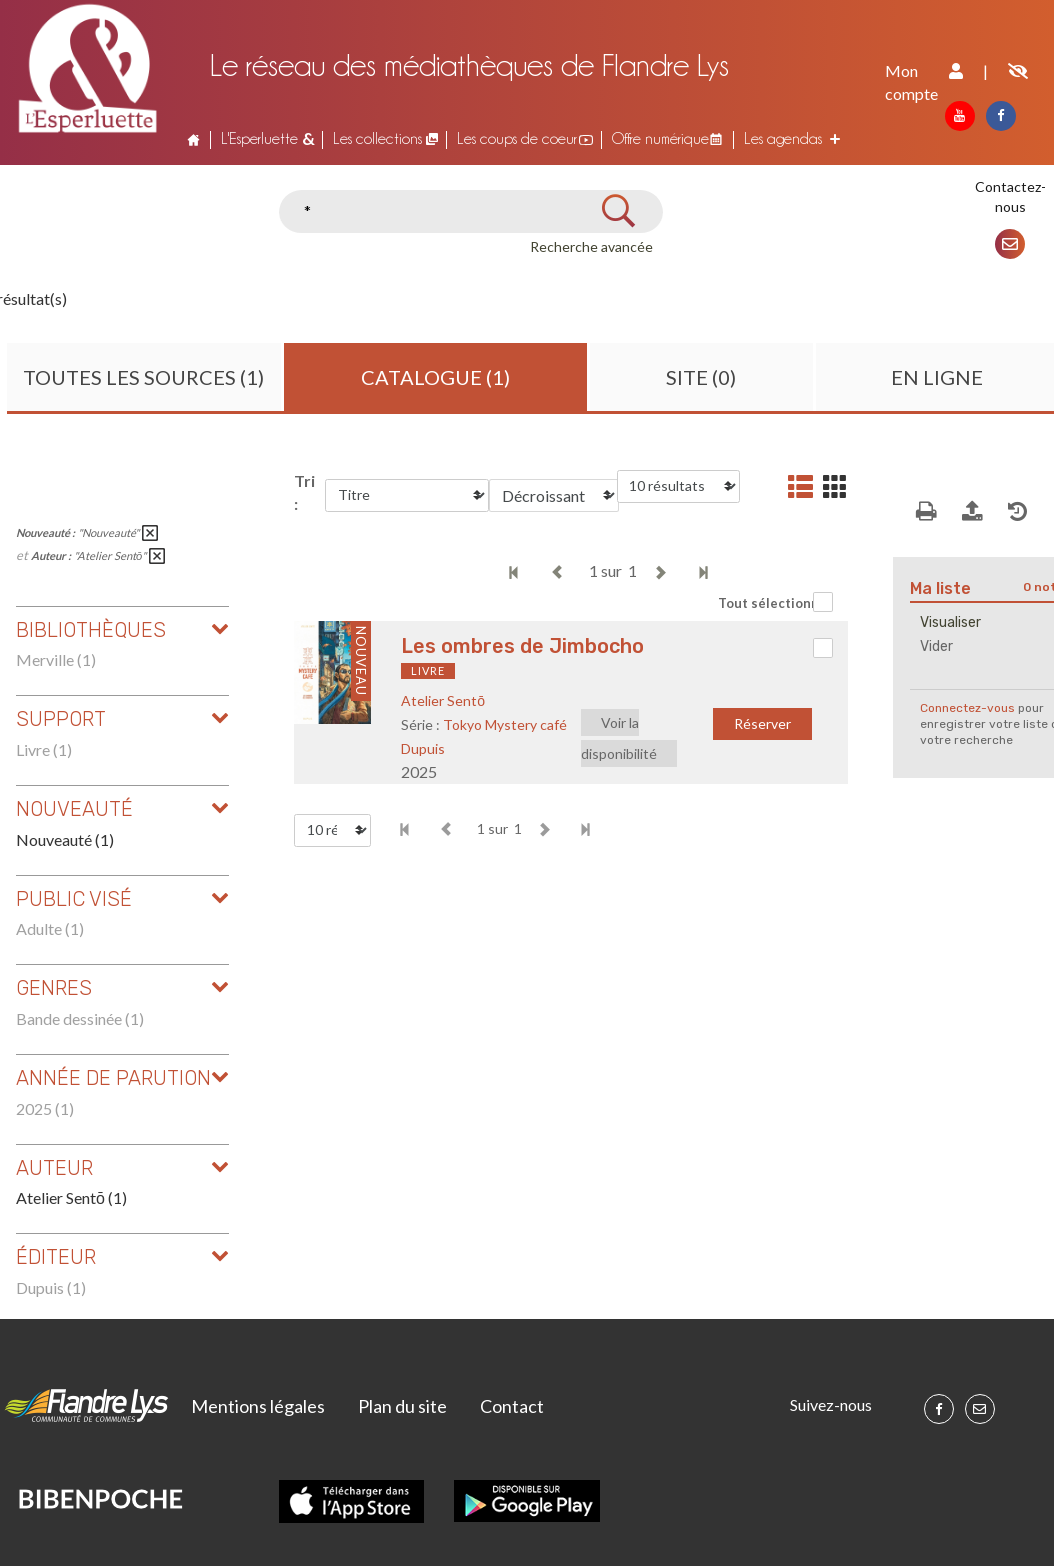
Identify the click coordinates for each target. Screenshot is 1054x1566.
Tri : (304, 492)
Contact (512, 1406)
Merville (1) (56, 659)
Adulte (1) (50, 928)
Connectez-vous (967, 708)
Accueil (193, 139)
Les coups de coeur (517, 138)
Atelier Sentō (443, 700)
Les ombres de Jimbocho (522, 646)
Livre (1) (44, 749)
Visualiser (950, 622)
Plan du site (402, 1406)
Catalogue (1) (435, 377)
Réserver (762, 723)
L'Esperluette (259, 138)
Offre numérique (660, 138)
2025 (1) (45, 1108)
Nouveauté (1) (65, 839)
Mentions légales (258, 1406)
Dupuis (423, 748)
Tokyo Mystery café (505, 724)
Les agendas (783, 138)
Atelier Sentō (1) (71, 1197)
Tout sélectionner (775, 603)
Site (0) (701, 377)
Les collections (377, 138)
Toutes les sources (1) (143, 377)
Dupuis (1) (51, 1287)
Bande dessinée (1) (80, 1018)
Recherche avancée (591, 246)
